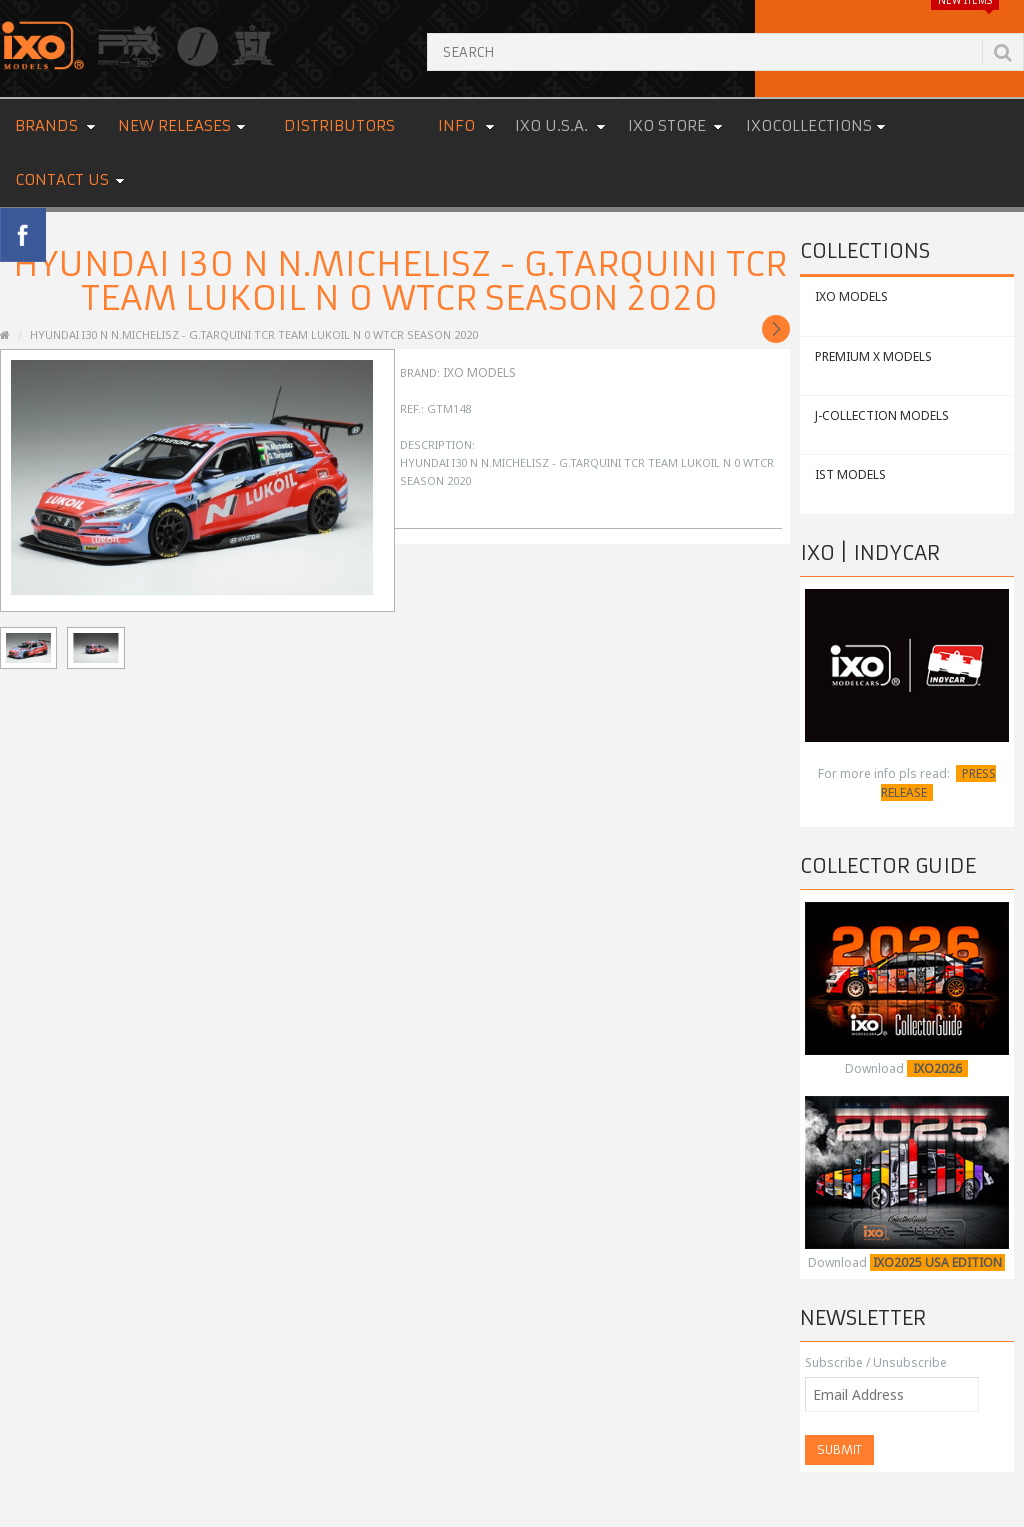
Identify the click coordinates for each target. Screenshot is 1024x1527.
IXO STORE (667, 125)
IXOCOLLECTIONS (809, 125)
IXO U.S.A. (551, 125)
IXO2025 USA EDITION (937, 1262)
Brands (46, 125)
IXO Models (479, 372)
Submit (839, 1449)
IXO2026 (937, 1068)
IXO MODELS (851, 296)
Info (456, 125)
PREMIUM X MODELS (873, 356)
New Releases (174, 125)
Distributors (339, 125)
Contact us (62, 179)
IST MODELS (850, 474)
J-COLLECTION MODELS (882, 415)
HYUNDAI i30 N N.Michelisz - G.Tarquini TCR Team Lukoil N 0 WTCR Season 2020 (254, 334)
